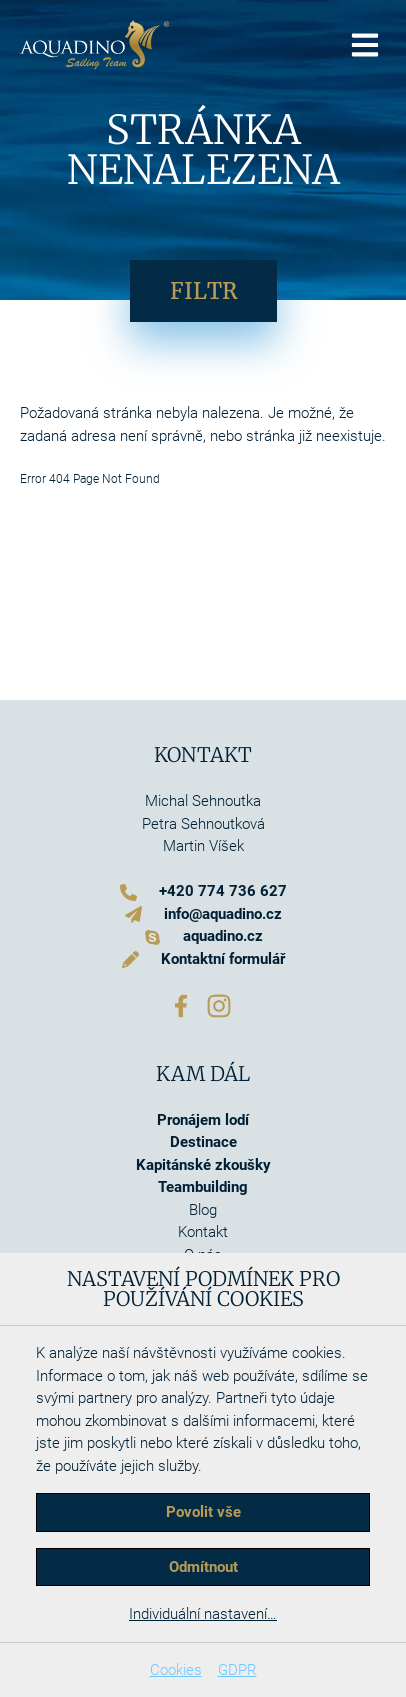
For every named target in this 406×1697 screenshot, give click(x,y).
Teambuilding (203, 1187)
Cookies (176, 1670)
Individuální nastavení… (203, 1614)
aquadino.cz (223, 936)
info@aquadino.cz (223, 914)
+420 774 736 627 (223, 891)
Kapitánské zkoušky (203, 1165)
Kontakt (203, 1232)
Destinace (203, 1142)
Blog (203, 1210)
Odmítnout (203, 1567)
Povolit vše (203, 1512)
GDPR (237, 1670)
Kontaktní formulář (223, 959)
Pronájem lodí (203, 1120)
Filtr (203, 291)
